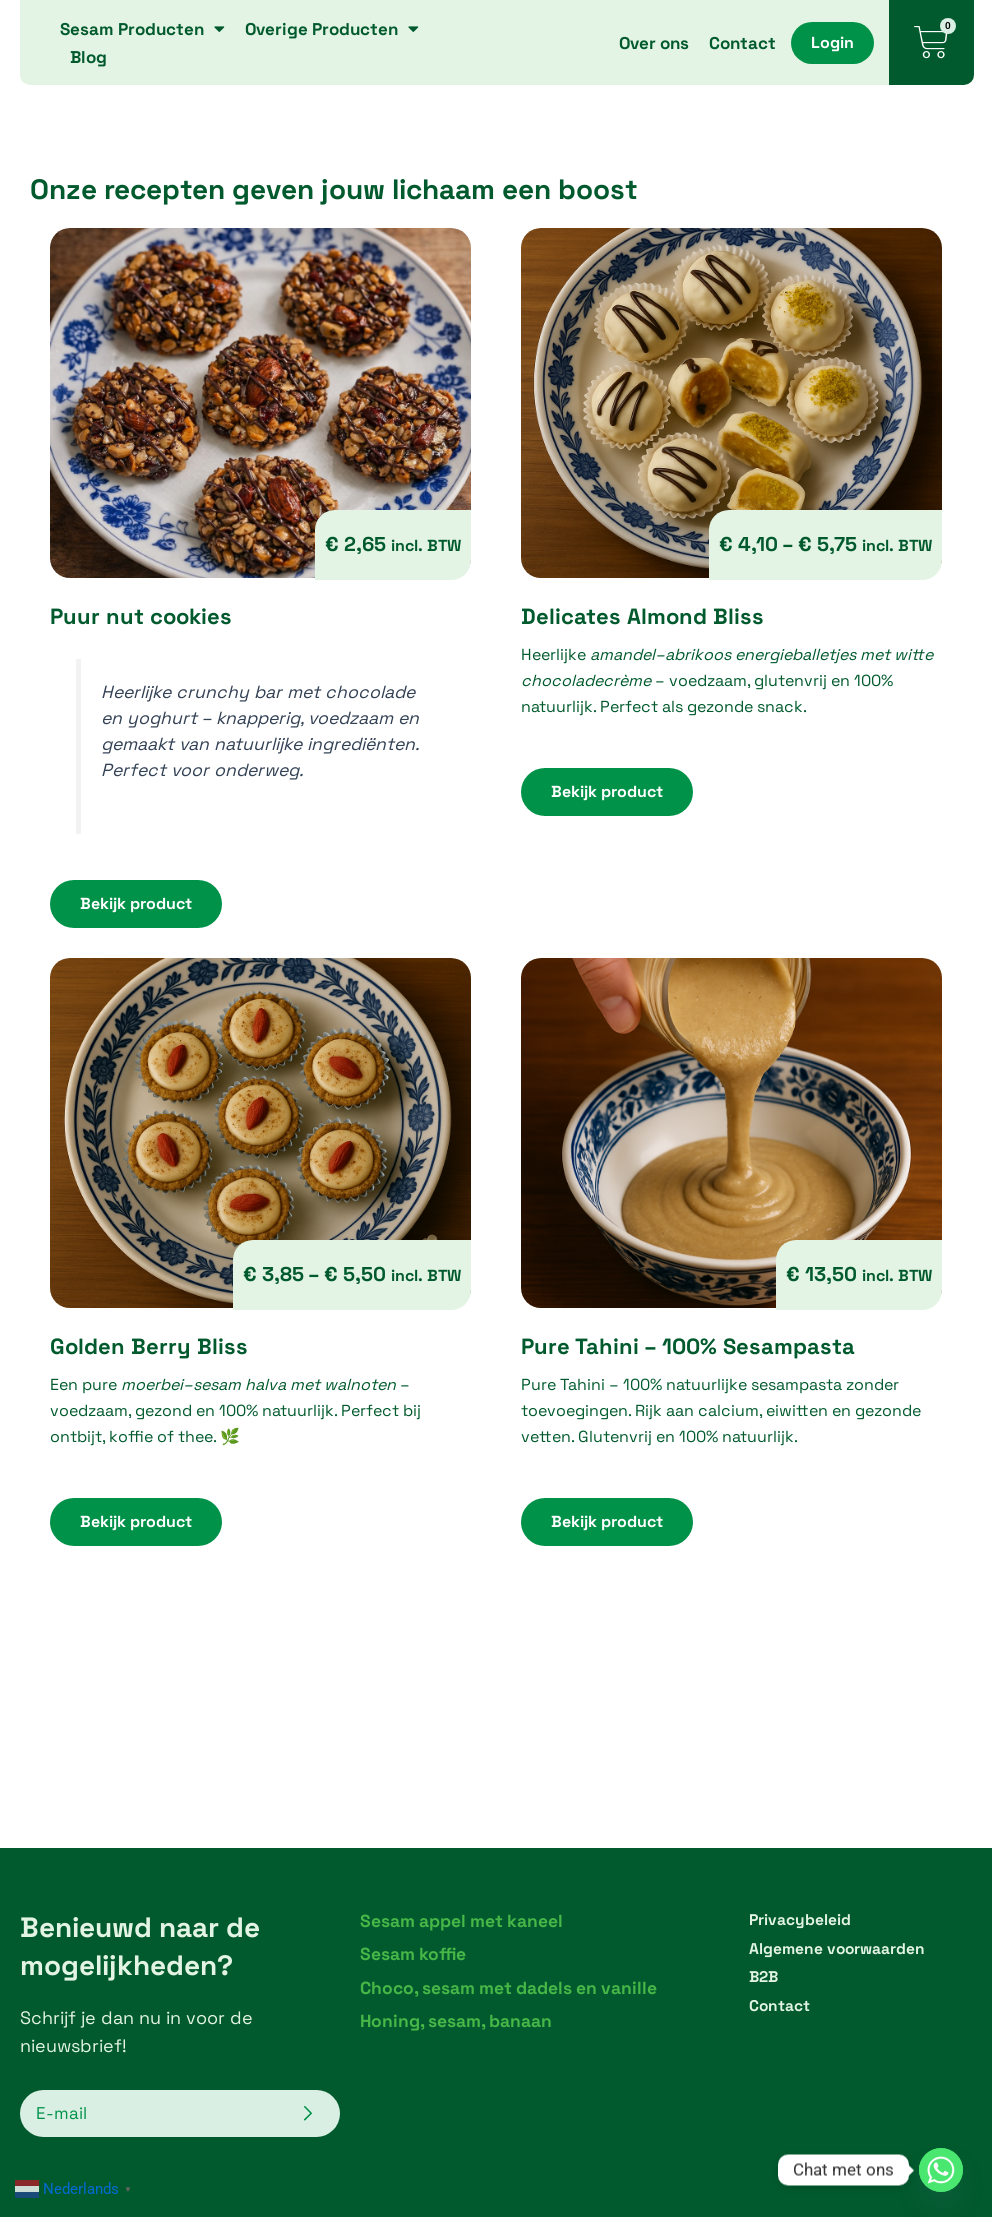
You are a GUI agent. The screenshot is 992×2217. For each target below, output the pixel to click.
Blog (88, 57)
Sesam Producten (142, 29)
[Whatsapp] (941, 2170)
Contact (742, 43)
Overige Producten (332, 29)
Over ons (654, 43)
